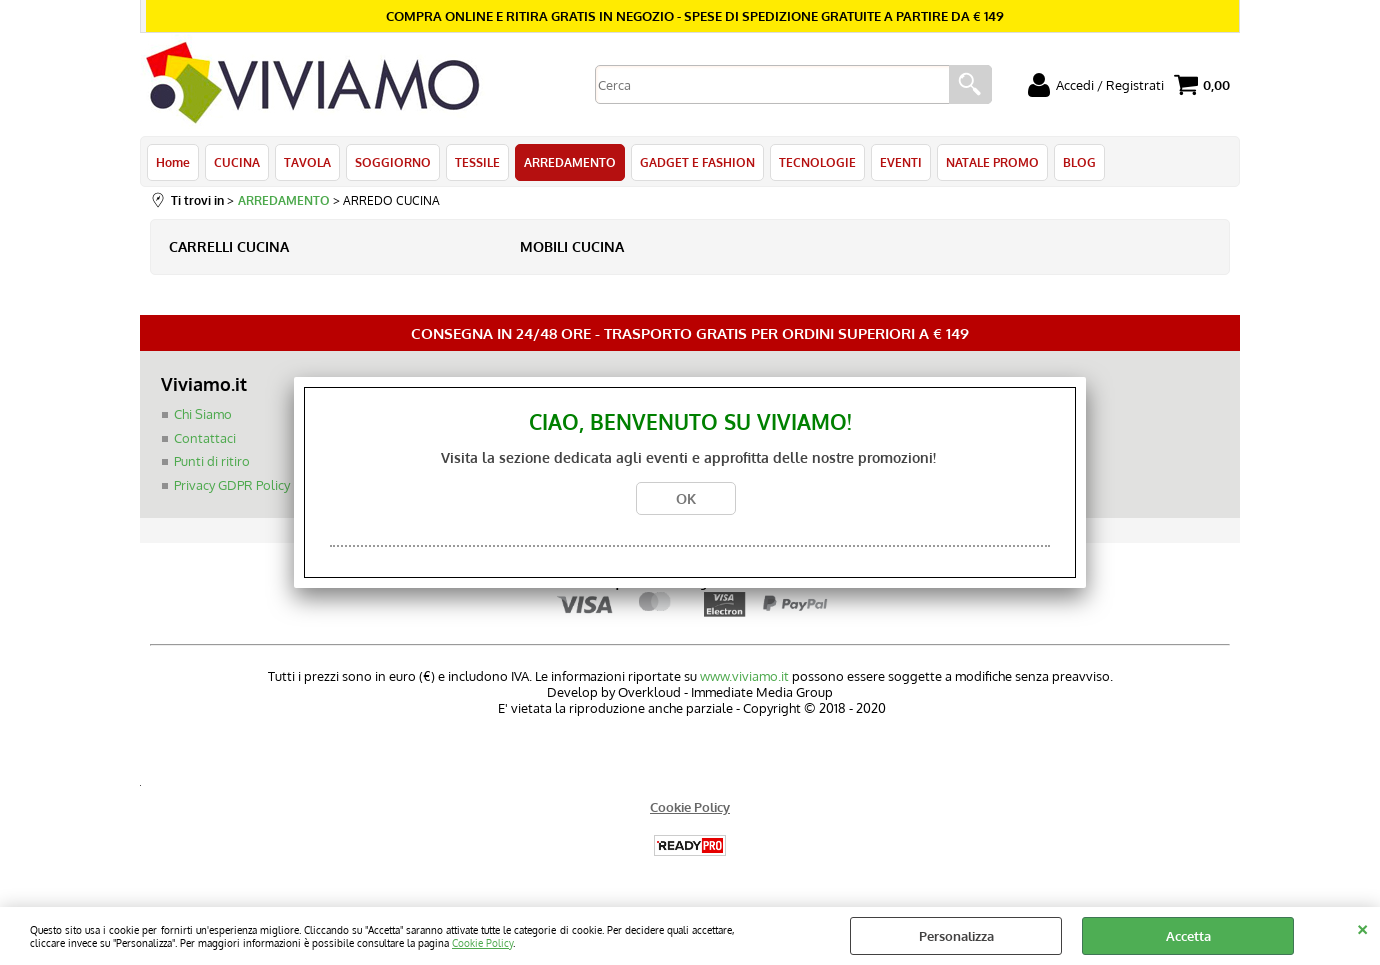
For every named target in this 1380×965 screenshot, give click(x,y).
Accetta (1188, 936)
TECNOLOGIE (817, 162)
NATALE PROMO (992, 162)
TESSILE (477, 162)
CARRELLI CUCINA (229, 246)
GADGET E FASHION (697, 162)
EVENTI (901, 162)
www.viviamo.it (744, 676)
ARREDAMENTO (570, 162)
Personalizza (956, 936)
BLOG (1079, 162)
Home (173, 162)
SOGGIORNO (393, 162)
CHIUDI (1362, 927)
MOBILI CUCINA (572, 246)
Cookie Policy (482, 942)
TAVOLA (307, 162)
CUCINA (237, 162)
